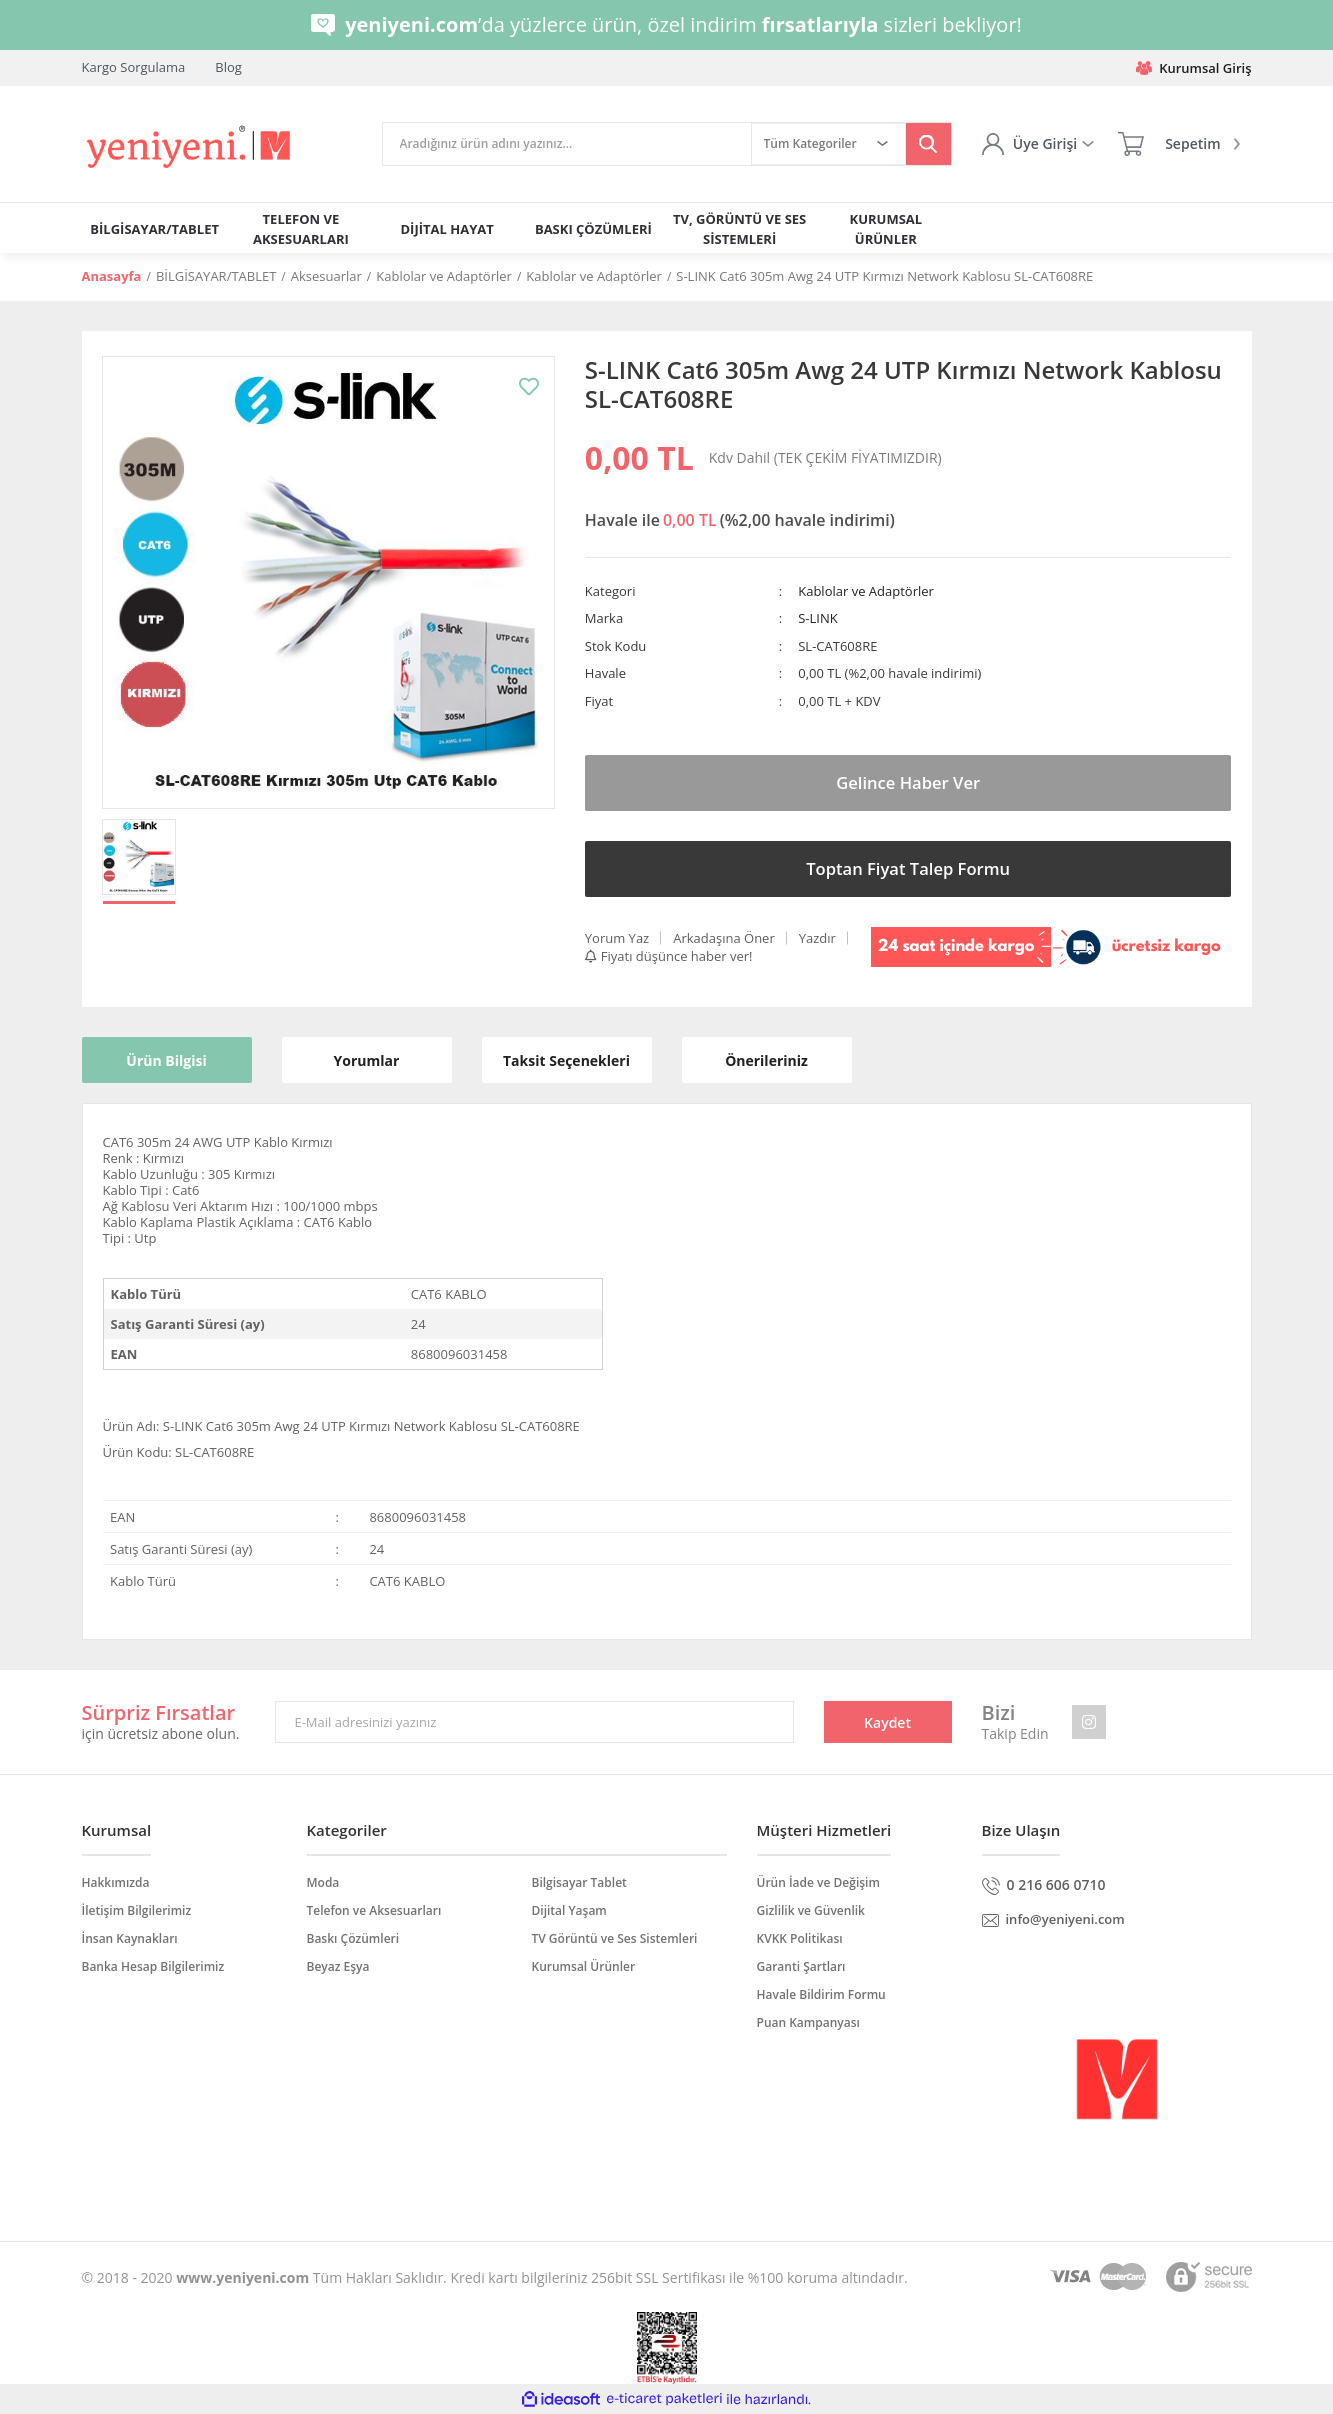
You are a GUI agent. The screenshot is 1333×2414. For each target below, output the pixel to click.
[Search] (567, 144)
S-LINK (817, 618)
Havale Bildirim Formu (821, 1994)
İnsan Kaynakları (130, 1938)
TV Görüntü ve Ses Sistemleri (615, 1938)
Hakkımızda (116, 1882)
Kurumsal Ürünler (584, 1966)
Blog (228, 67)
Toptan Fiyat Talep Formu (907, 869)
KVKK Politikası (800, 1938)
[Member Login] (1038, 144)
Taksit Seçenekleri (566, 1060)
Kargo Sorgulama (134, 67)
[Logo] (190, 147)
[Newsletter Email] (534, 1722)
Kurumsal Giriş (1193, 68)
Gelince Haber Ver (908, 783)
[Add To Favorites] (529, 386)
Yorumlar (367, 1060)
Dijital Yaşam (569, 1910)
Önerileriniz (766, 1060)
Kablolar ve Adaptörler (866, 591)
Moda (323, 1882)
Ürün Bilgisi (166, 1060)
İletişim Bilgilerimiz (137, 1910)
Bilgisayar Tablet (579, 1882)
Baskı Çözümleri (353, 1938)
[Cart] (1178, 144)
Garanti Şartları (801, 1966)
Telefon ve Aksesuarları (374, 1910)
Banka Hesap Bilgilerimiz (153, 1966)
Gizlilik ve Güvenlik (811, 1910)
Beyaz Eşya (338, 1966)
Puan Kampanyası (808, 2022)
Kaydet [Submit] (887, 1722)
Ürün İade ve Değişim (818, 1882)
